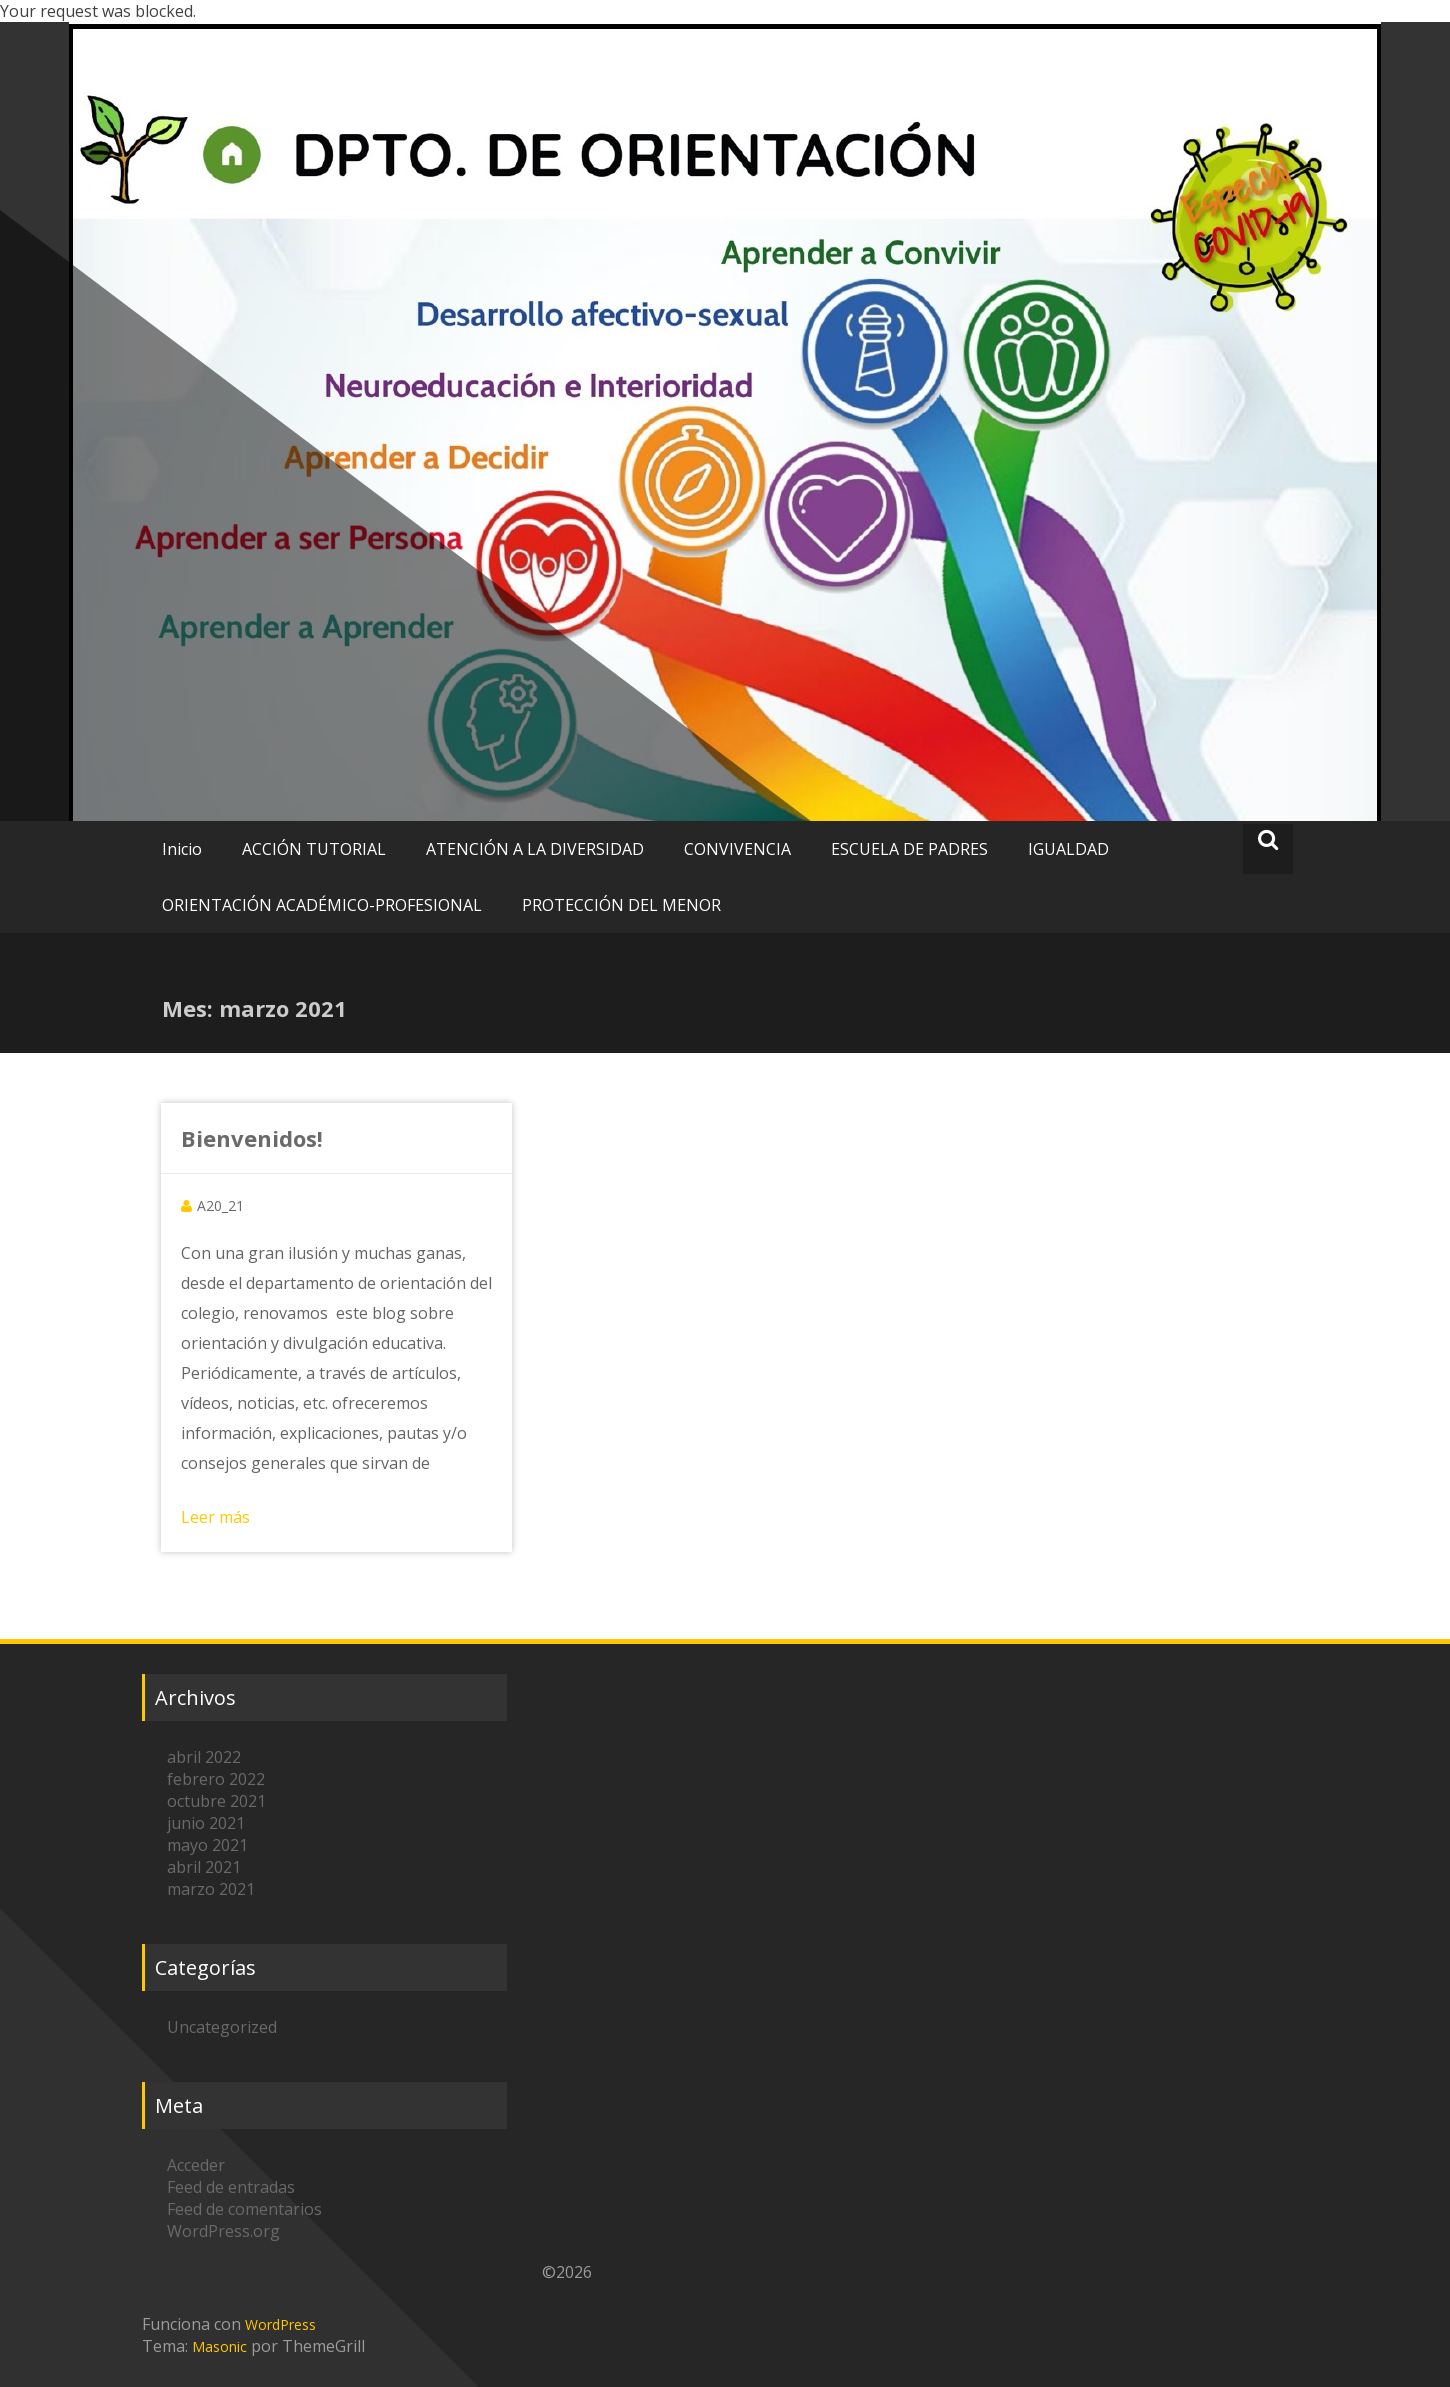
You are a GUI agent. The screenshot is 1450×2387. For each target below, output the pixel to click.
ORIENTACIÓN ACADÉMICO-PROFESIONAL (322, 905)
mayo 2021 (207, 1845)
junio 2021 (206, 1823)
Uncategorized (222, 2027)
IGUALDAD (1068, 849)
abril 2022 (204, 1757)
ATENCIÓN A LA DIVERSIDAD (535, 849)
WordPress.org (223, 2231)
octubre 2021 (216, 1801)
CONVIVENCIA (737, 849)
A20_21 (220, 1205)
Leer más (215, 1517)
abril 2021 (204, 1867)
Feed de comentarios (244, 2209)
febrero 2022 (216, 1779)
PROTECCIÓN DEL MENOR (621, 905)
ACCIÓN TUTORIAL (314, 849)
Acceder (196, 2165)
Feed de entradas (231, 2187)
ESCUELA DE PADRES (909, 849)
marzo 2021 (211, 1889)
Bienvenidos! (252, 1138)
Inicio (182, 849)
